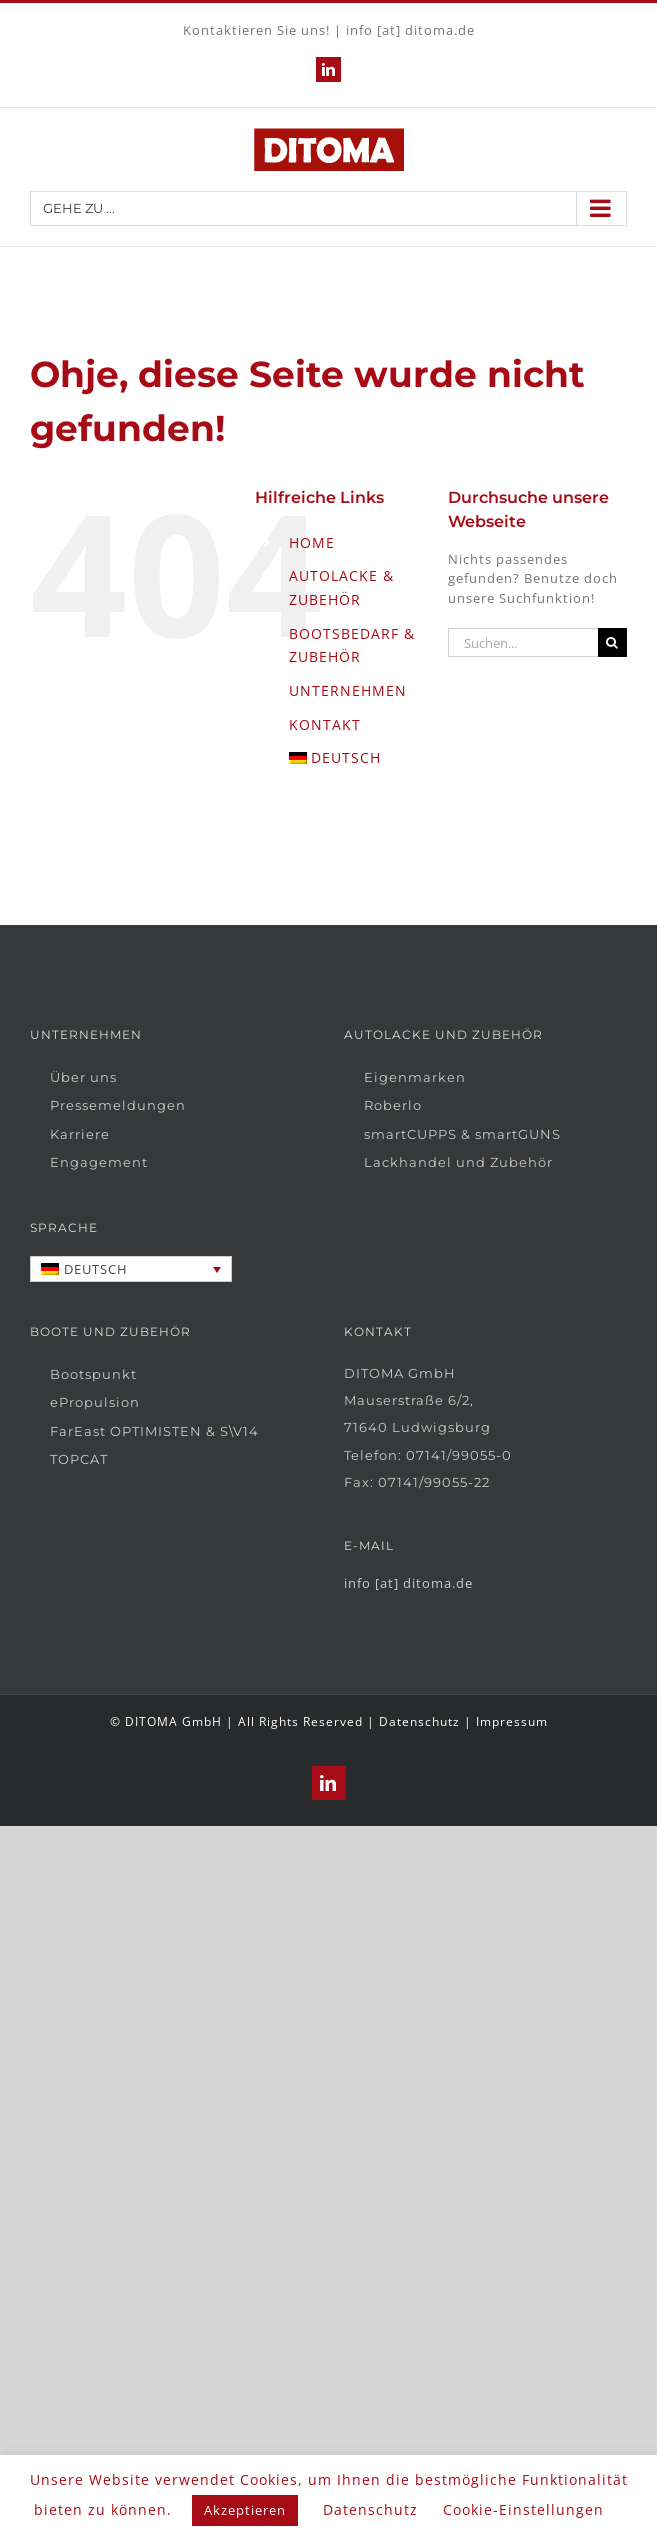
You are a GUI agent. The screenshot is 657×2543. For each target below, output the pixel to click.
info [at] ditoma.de (410, 30)
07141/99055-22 (434, 1482)
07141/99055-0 (459, 1455)
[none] (131, 1269)
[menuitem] (353, 758)
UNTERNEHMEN (348, 690)
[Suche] (612, 642)
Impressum (512, 1721)
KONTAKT (325, 724)
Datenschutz (419, 1721)
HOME (312, 542)
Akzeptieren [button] (245, 2510)
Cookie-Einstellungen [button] (523, 2509)
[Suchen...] (523, 642)
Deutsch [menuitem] (96, 1269)
